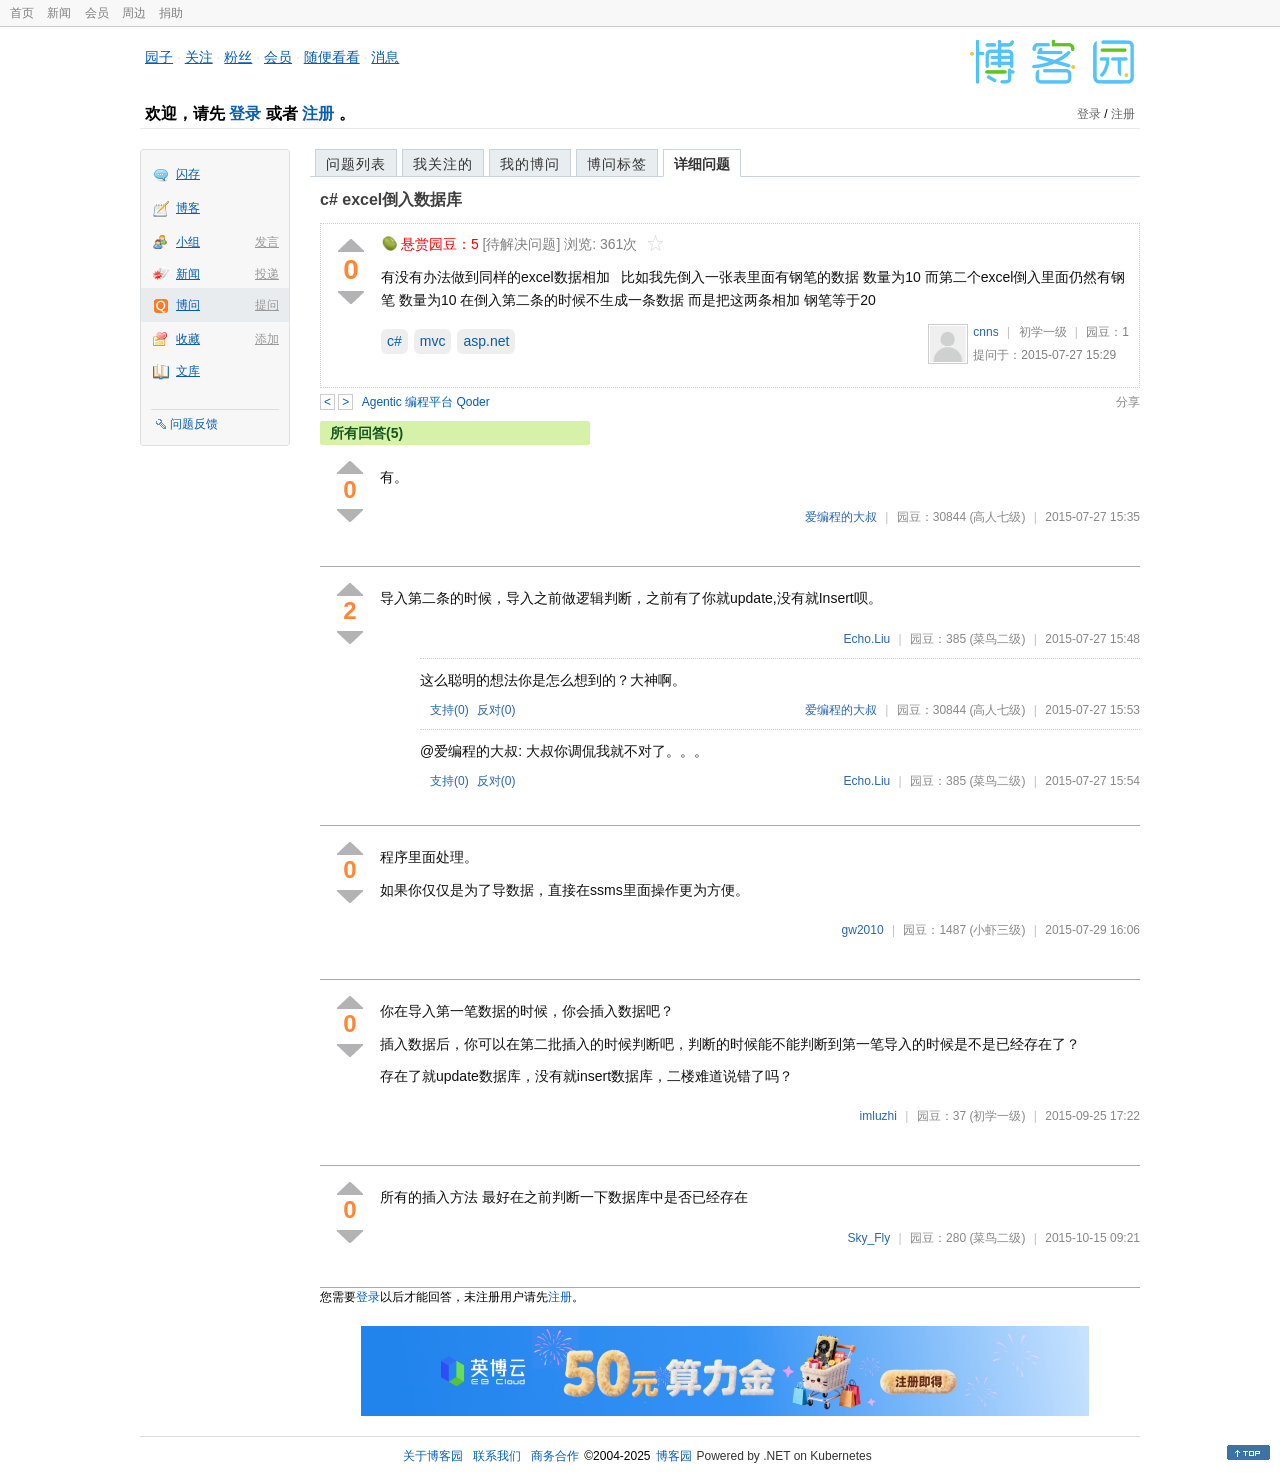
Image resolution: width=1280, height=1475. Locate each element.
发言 (267, 242)
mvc (433, 341)
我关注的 (443, 164)
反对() (496, 710)
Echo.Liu (867, 639)
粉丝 (238, 57)
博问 (188, 305)
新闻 (59, 13)
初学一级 (1043, 332)
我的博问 (530, 164)
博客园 (674, 1456)
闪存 (188, 174)
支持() (449, 710)
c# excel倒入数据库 (391, 199)
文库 (188, 371)
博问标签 (617, 164)
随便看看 (332, 57)
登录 (245, 113)
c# (394, 341)
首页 (22, 13)
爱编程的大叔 (841, 517)
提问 (267, 305)
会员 (97, 13)
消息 (385, 57)
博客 (188, 208)
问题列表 (356, 164)
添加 (267, 339)
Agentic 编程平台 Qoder (426, 402)
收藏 (188, 339)
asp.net (486, 341)
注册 (318, 113)
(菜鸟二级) (997, 639)
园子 (159, 57)
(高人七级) (997, 517)
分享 (1128, 402)
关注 (199, 57)
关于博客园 (433, 1456)
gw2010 (863, 930)
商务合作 (555, 1456)
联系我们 (497, 1456)
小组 (188, 242)
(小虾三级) (997, 930)
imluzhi (878, 1116)
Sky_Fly (869, 1238)
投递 (267, 274)
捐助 (171, 13)
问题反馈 (194, 424)
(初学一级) (997, 1116)
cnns (985, 332)
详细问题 (702, 164)
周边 (134, 13)
